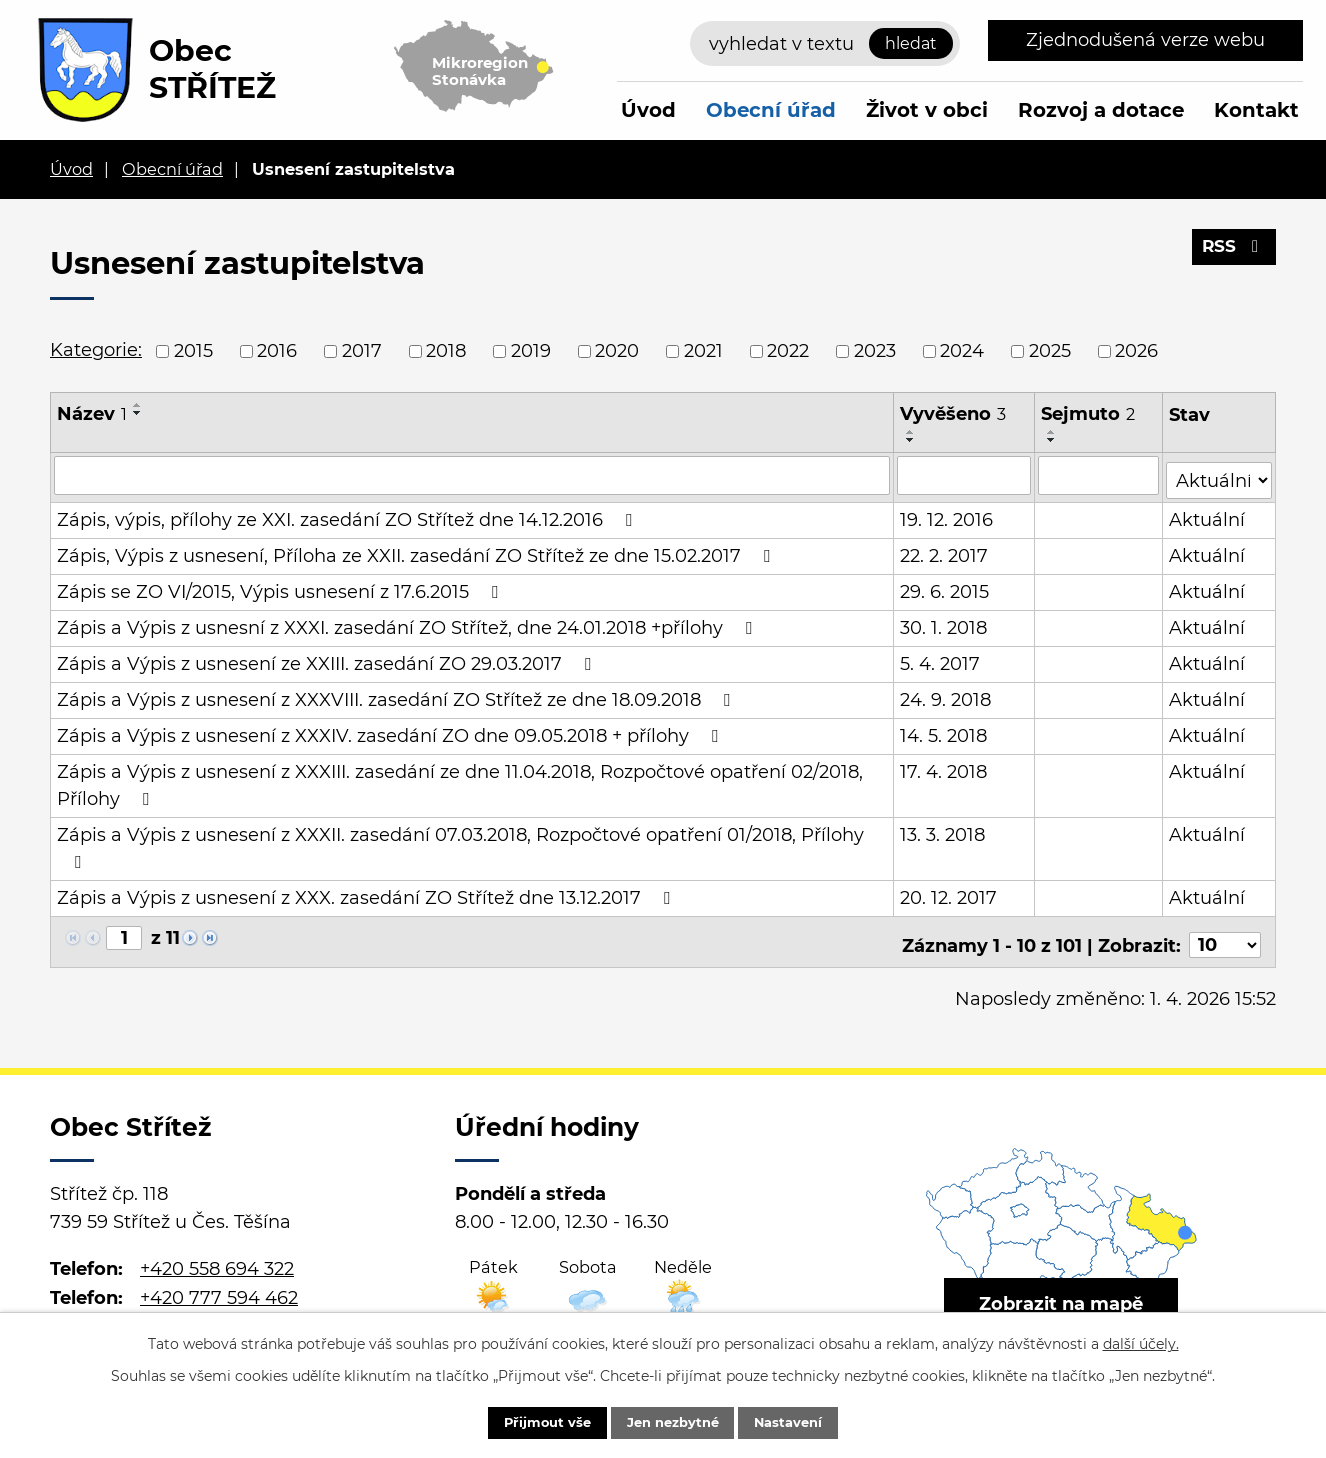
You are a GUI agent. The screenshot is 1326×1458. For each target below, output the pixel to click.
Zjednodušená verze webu (1145, 40)
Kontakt (1256, 110)
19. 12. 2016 (947, 515)
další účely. (1141, 1341)
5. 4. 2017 (941, 659)
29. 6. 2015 (945, 587)
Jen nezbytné (672, 1421)
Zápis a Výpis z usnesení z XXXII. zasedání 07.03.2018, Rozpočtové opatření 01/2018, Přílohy (460, 842)
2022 (788, 351)
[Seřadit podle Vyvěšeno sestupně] (912, 440)
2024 (962, 351)
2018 (446, 351)
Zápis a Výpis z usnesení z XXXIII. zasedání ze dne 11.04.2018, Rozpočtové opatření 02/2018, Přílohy (460, 780)
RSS (1232, 253)
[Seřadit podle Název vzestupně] (138, 405)
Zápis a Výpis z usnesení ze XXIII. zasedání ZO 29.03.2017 (328, 659)
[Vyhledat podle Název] (472, 475)
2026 (1136, 351)
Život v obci (927, 110)
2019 (531, 351)
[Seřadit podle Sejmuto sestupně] (1053, 440)
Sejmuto (1089, 414)
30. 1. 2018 (944, 623)
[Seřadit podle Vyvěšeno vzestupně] (912, 432)
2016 (277, 351)
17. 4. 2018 (944, 767)
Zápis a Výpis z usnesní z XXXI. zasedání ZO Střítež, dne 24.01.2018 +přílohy (408, 623)
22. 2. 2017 (945, 551)
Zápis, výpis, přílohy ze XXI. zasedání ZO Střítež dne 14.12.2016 (348, 515)
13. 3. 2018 (943, 830)
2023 (875, 351)
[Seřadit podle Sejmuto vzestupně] (1053, 432)
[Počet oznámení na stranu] (1225, 934)
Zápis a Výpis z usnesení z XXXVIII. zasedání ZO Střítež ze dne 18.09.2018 (397, 695)
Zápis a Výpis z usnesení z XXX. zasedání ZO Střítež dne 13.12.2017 (367, 893)
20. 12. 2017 (949, 893)
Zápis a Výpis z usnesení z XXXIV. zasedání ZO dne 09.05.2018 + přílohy (391, 731)
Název (92, 414)
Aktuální (1208, 515)
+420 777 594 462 (219, 1286)
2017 (362, 351)
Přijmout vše (530, 1421)
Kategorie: (96, 350)
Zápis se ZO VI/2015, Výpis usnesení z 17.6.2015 (281, 587)
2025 (1050, 351)
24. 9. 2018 (946, 695)
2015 (193, 351)
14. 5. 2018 (944, 731)
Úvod (648, 110)
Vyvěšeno (954, 414)
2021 (703, 351)
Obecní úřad (771, 110)
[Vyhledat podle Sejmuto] (1100, 475)
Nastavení (805, 1421)
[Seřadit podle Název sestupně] (138, 413)
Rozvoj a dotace (1101, 110)
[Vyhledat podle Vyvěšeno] (965, 475)
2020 (617, 351)
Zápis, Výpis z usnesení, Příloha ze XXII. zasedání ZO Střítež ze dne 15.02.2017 (417, 551)
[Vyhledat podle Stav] (1219, 473)
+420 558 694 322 (217, 1257)
